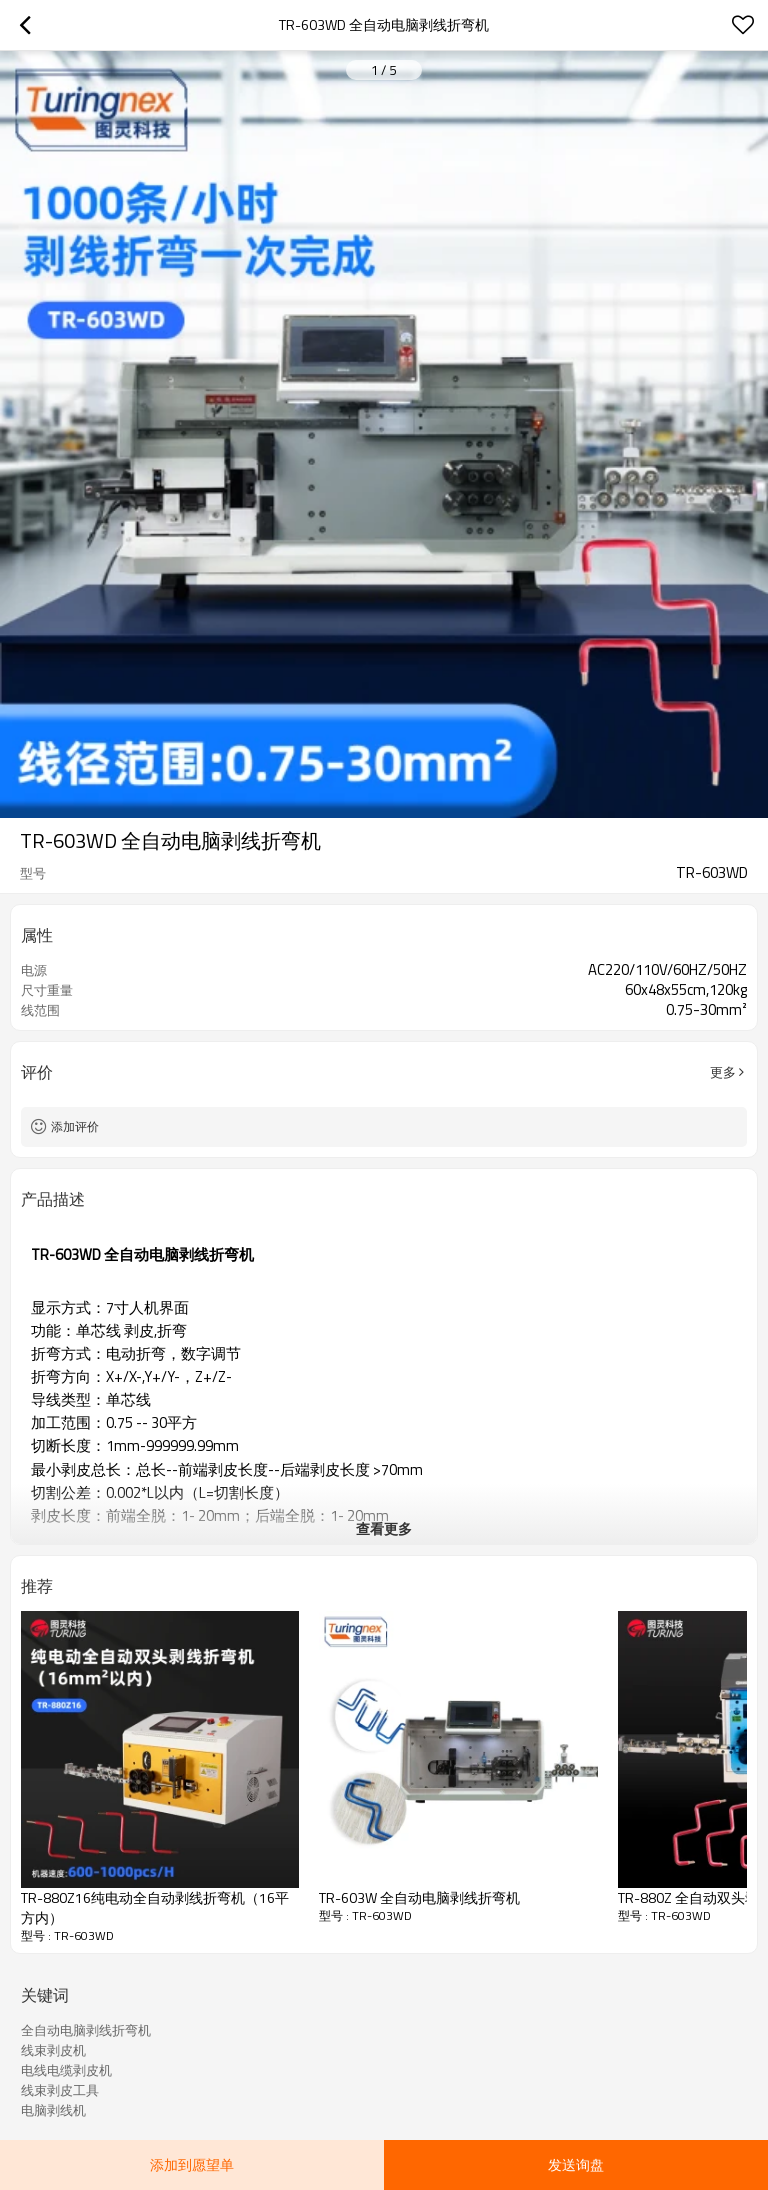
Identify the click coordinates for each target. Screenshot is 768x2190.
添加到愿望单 (192, 2164)
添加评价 (75, 1126)
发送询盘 (576, 2164)
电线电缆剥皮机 (66, 2070)
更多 (723, 1072)
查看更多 (384, 1528)
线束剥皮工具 (60, 2090)
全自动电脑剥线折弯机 (86, 2030)
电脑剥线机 (53, 2110)
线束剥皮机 (53, 2050)
